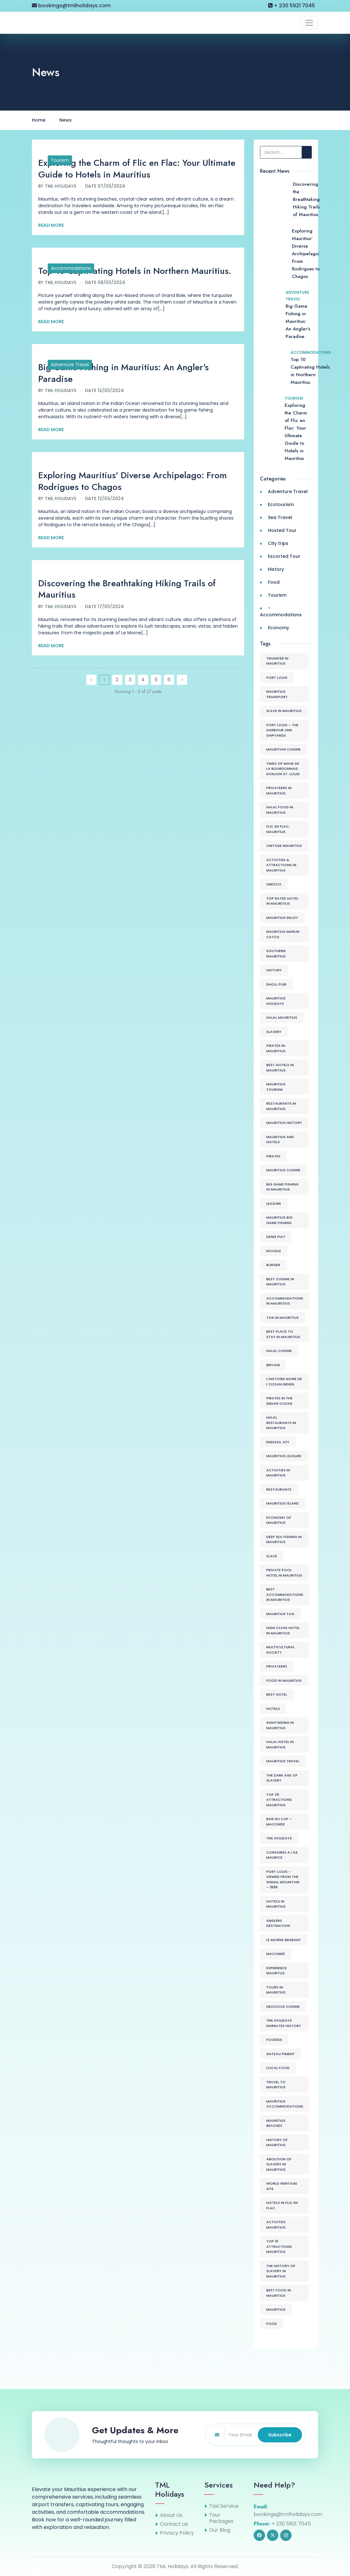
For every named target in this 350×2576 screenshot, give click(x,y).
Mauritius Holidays (276, 1001)
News (65, 120)
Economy (278, 627)
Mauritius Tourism (276, 1087)
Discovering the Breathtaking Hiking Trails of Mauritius (127, 589)
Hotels (273, 1708)
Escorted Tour (284, 556)
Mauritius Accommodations (284, 2104)
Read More (51, 225)
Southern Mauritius (276, 953)
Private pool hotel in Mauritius (284, 1572)
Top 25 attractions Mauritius (279, 1799)
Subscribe (280, 2435)
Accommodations (71, 268)
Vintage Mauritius (284, 845)
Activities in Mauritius (278, 1473)
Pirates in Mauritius (276, 1048)
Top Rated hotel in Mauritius (282, 901)
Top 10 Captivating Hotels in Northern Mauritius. (134, 270)
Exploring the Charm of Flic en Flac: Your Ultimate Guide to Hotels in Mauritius (136, 168)
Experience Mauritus (276, 1970)
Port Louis (276, 677)
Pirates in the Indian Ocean (279, 1401)
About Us (171, 2515)
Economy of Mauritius (278, 1520)
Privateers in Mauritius (279, 790)
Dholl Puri (276, 984)
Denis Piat (275, 1236)
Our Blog (219, 2530)
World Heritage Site (281, 2186)
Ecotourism (281, 504)
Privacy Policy (177, 2533)
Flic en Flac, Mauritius (277, 829)
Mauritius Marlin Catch (282, 934)
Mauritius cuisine (283, 1170)
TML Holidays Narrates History (283, 2023)
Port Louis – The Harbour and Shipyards (282, 730)
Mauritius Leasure (283, 1455)
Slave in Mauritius (284, 710)
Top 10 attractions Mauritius (279, 2246)
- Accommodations (281, 611)
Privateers (276, 1666)
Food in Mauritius (284, 1680)
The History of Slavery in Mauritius (280, 2271)
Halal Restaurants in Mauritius (281, 1422)
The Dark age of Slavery (282, 1778)
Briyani (273, 1364)
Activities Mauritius (276, 2224)
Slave (271, 1556)
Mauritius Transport (277, 694)
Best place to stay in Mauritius (283, 1334)
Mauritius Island (282, 1503)
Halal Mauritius (281, 1017)
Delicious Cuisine (283, 2006)
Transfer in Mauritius (277, 661)
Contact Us (174, 2524)
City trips (278, 543)
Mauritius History (284, 1122)
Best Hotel (276, 1694)
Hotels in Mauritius (276, 1904)
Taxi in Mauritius (282, 1317)
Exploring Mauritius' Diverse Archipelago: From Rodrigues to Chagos (132, 481)
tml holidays (279, 1838)
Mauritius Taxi (280, 1613)
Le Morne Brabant (283, 1939)
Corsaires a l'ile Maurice (282, 1855)
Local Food (278, 2067)
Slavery (273, 1031)
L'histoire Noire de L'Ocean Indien (284, 1381)
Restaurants (279, 1489)
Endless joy (277, 1442)
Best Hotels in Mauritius (280, 1067)
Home (38, 120)
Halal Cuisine (279, 1350)
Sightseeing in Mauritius (280, 1725)
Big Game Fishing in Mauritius (282, 1187)
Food (274, 582)
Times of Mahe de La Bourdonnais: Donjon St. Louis (283, 768)
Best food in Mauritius (278, 2293)
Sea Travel (280, 517)
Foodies (274, 2039)
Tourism (60, 160)
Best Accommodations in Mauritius (284, 1594)
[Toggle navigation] (309, 22)
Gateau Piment (280, 2053)
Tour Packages (221, 2518)
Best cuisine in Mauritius (280, 1281)
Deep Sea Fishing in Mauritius (284, 1539)
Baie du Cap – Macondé (279, 1821)
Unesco (273, 884)
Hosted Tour (282, 530)
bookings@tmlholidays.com (71, 5)
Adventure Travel (70, 364)
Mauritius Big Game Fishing (279, 1220)
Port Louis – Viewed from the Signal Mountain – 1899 (282, 1879)
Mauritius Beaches (276, 2123)
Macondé (275, 1953)
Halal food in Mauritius (279, 810)
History (276, 569)
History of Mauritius (277, 2142)
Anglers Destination (278, 1923)
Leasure (273, 1203)
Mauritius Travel (282, 1761)
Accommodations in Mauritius (284, 1301)
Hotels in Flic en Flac (282, 2205)
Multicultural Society (280, 1649)
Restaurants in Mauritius (281, 1106)
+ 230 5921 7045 (291, 5)
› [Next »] (182, 679)
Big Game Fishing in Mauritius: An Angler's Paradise (123, 373)
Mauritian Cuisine (283, 749)
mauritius (276, 2309)
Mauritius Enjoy (282, 917)
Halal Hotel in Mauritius (280, 1744)
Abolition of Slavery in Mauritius (279, 2164)
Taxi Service (223, 2506)
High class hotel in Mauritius (283, 1630)
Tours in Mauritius (276, 1990)
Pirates (273, 1156)
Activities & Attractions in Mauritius (281, 865)
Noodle (273, 1250)
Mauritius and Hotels (280, 1139)
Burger (273, 1264)
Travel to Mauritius (276, 2084)
